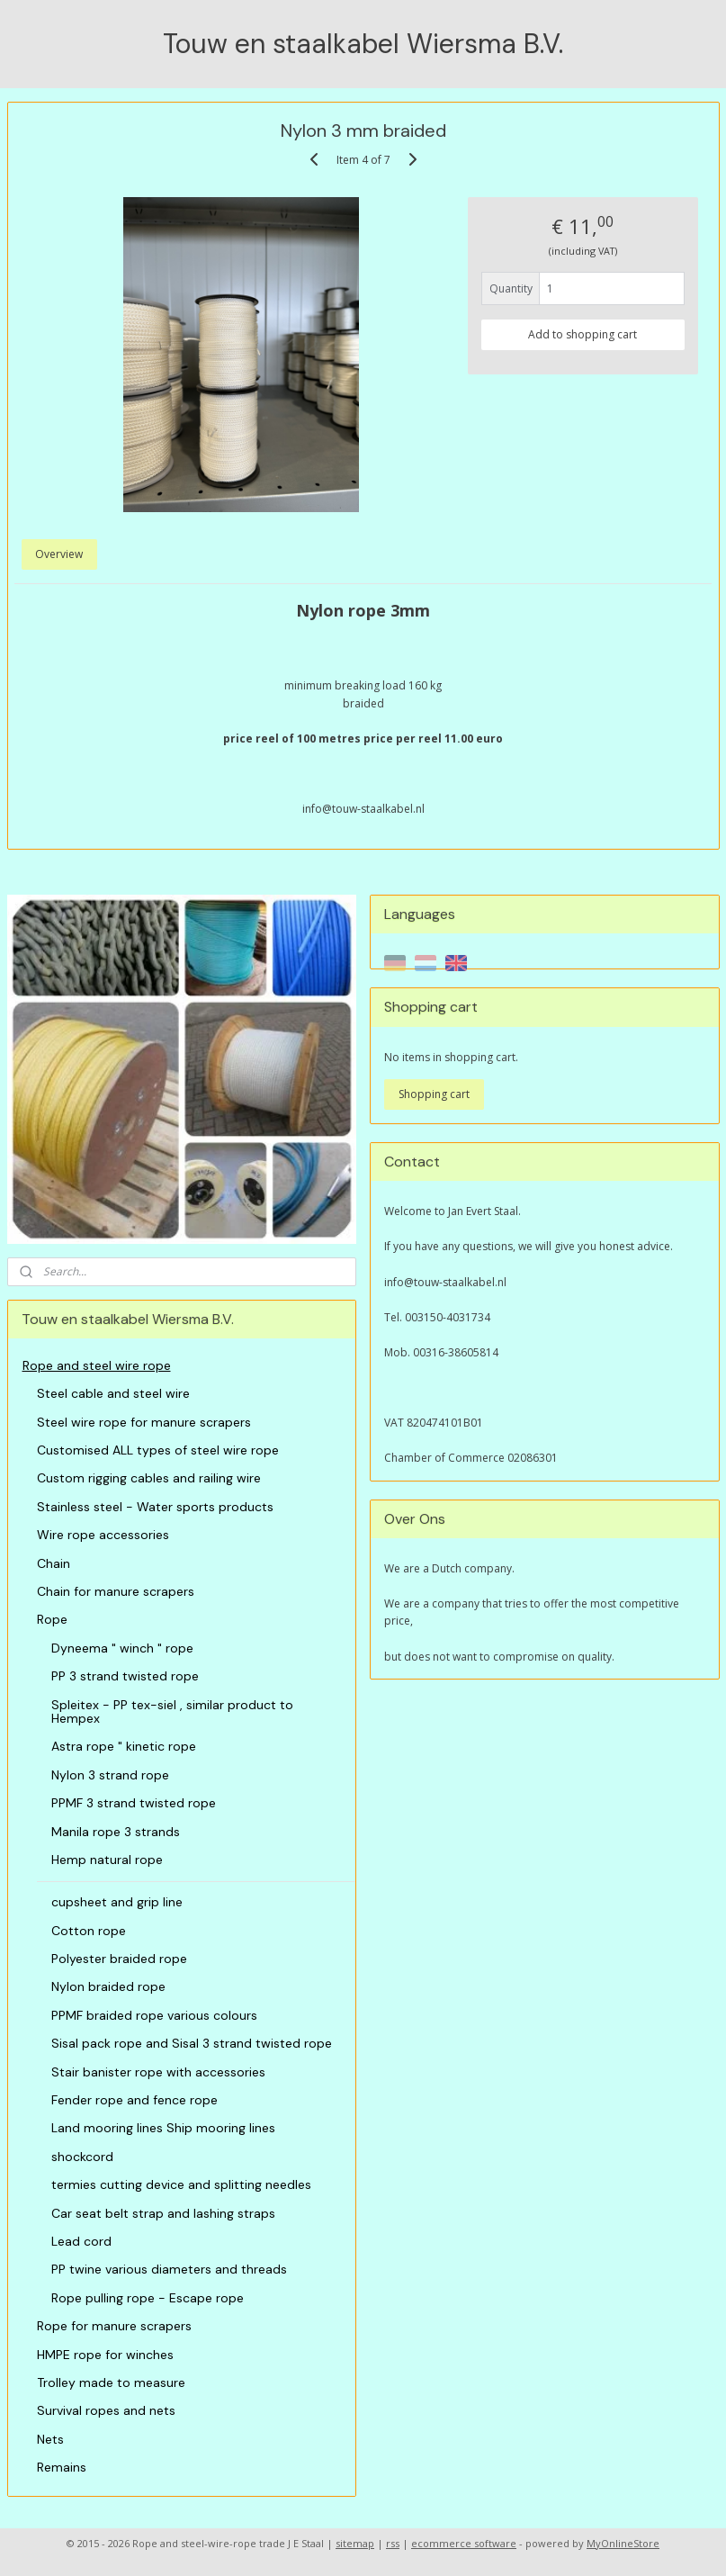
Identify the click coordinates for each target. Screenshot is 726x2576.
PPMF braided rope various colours (154, 2015)
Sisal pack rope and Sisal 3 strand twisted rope (191, 2043)
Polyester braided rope (119, 1958)
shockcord (82, 2156)
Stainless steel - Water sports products (155, 1507)
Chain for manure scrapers (115, 1591)
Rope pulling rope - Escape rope (147, 2298)
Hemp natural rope (107, 1859)
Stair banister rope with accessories (158, 2072)
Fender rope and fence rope (134, 2100)
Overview (59, 554)
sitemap (355, 2543)
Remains (61, 2467)
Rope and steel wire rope (96, 1365)
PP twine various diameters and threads (169, 2269)
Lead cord (81, 2241)
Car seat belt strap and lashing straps (163, 2213)
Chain (53, 1563)
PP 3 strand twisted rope (125, 1676)
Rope (52, 1619)
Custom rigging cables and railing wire (149, 1478)
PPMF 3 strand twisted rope (133, 1803)
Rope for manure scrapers (114, 2326)
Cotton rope (88, 1931)
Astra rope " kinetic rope (123, 1746)
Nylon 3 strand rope (110, 1775)
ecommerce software (463, 2543)
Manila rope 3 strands (115, 1832)
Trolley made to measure (111, 2382)
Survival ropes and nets (106, 2410)
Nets (50, 2439)
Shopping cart (434, 1094)
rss (392, 2543)
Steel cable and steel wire (113, 1393)
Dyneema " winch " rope (122, 1648)
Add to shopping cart (582, 333)
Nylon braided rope (108, 1986)
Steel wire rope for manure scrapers (144, 1422)
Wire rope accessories (103, 1535)
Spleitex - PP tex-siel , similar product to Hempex (172, 1711)
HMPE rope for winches (105, 2354)
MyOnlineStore (623, 2543)
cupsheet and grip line (117, 1902)
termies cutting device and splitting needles (181, 2184)
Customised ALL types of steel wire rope (158, 1450)
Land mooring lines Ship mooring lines (163, 2128)
